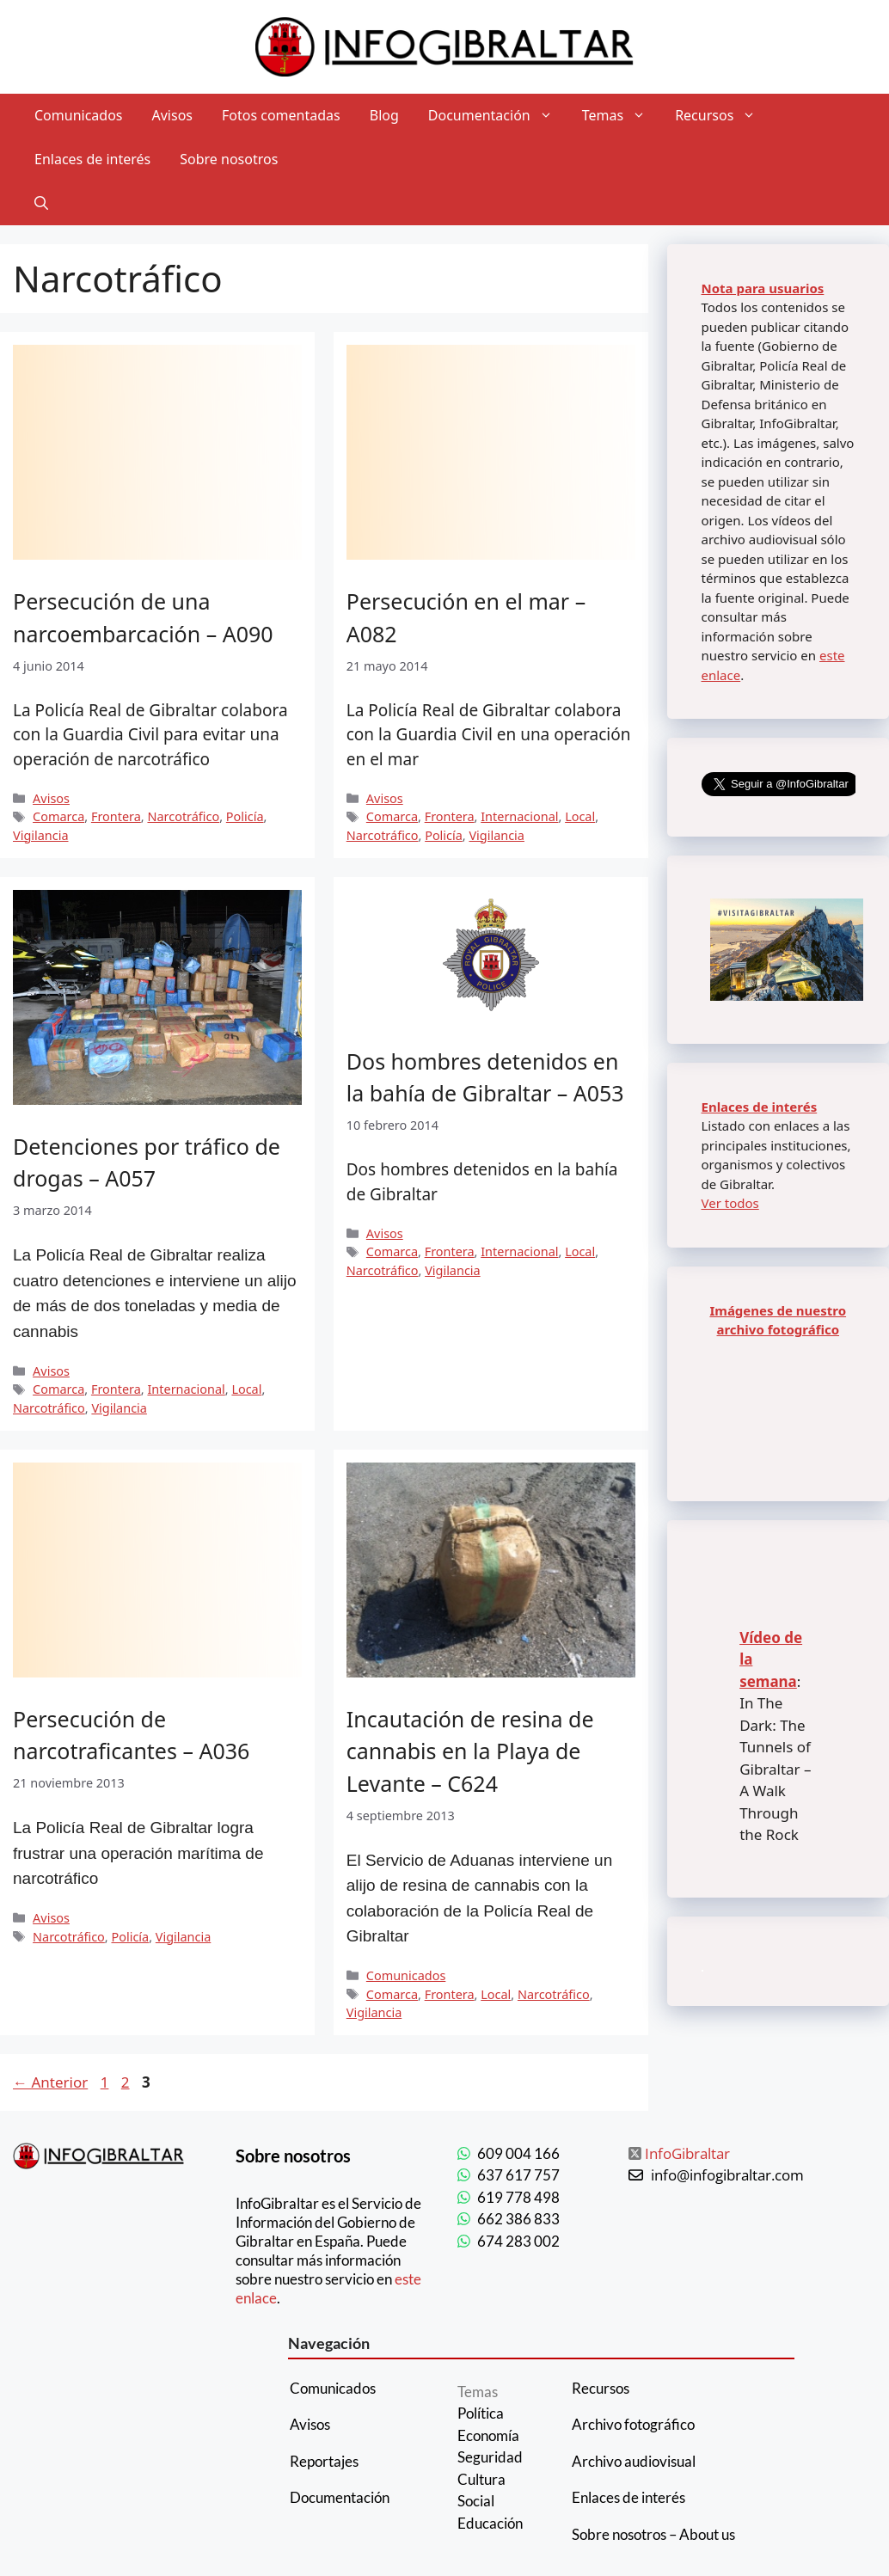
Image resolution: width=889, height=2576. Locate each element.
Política (480, 2413)
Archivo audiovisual (634, 2461)
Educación (490, 2523)
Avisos (172, 115)
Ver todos (730, 1202)
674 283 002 (518, 2241)
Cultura (481, 2479)
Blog (384, 115)
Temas (621, 116)
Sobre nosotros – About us (653, 2534)
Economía (488, 2435)
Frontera (116, 816)
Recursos (722, 116)
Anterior (50, 2082)
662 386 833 (518, 2219)
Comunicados (78, 115)
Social (475, 2501)
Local (580, 816)
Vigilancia (41, 835)
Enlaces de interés (92, 159)
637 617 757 (518, 2175)
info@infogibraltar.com (727, 2175)
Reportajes (324, 2461)
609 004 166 (518, 2153)
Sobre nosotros (229, 159)
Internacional (519, 816)
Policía (245, 816)
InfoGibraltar (687, 2153)
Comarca (58, 816)
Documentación (497, 116)
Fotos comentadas (281, 115)
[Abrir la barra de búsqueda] (41, 203)
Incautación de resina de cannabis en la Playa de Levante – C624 (470, 1751)
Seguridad (490, 2457)
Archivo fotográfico (633, 2424)
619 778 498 (518, 2197)
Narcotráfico (183, 816)
